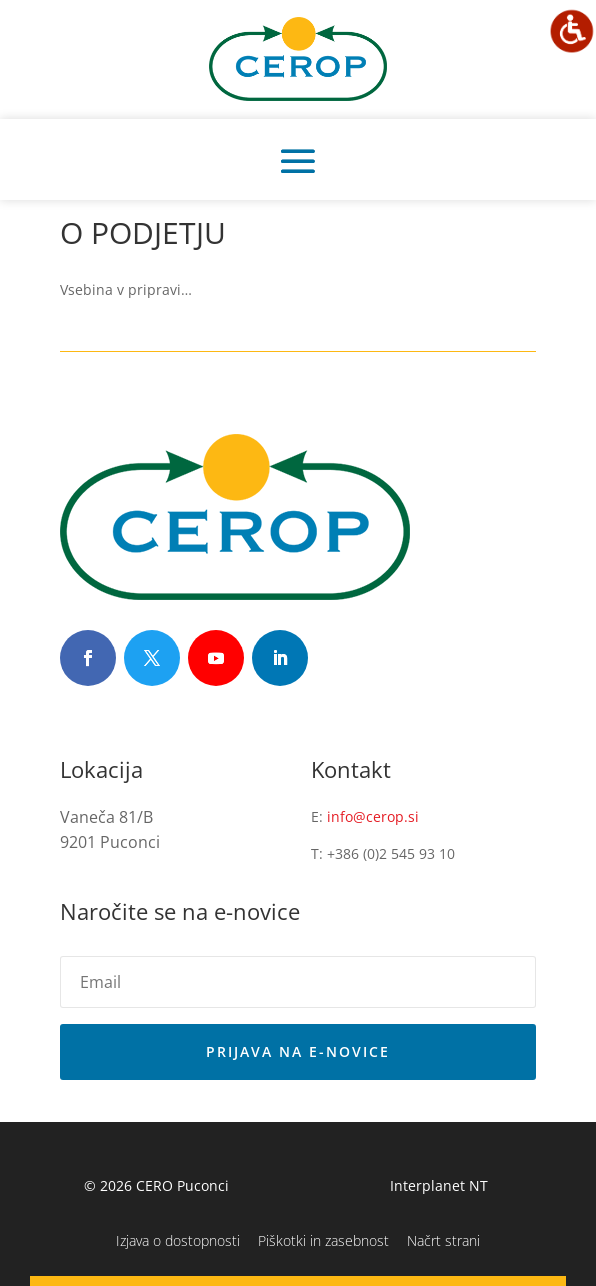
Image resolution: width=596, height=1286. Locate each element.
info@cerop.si (373, 816)
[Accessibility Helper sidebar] (572, 31)
